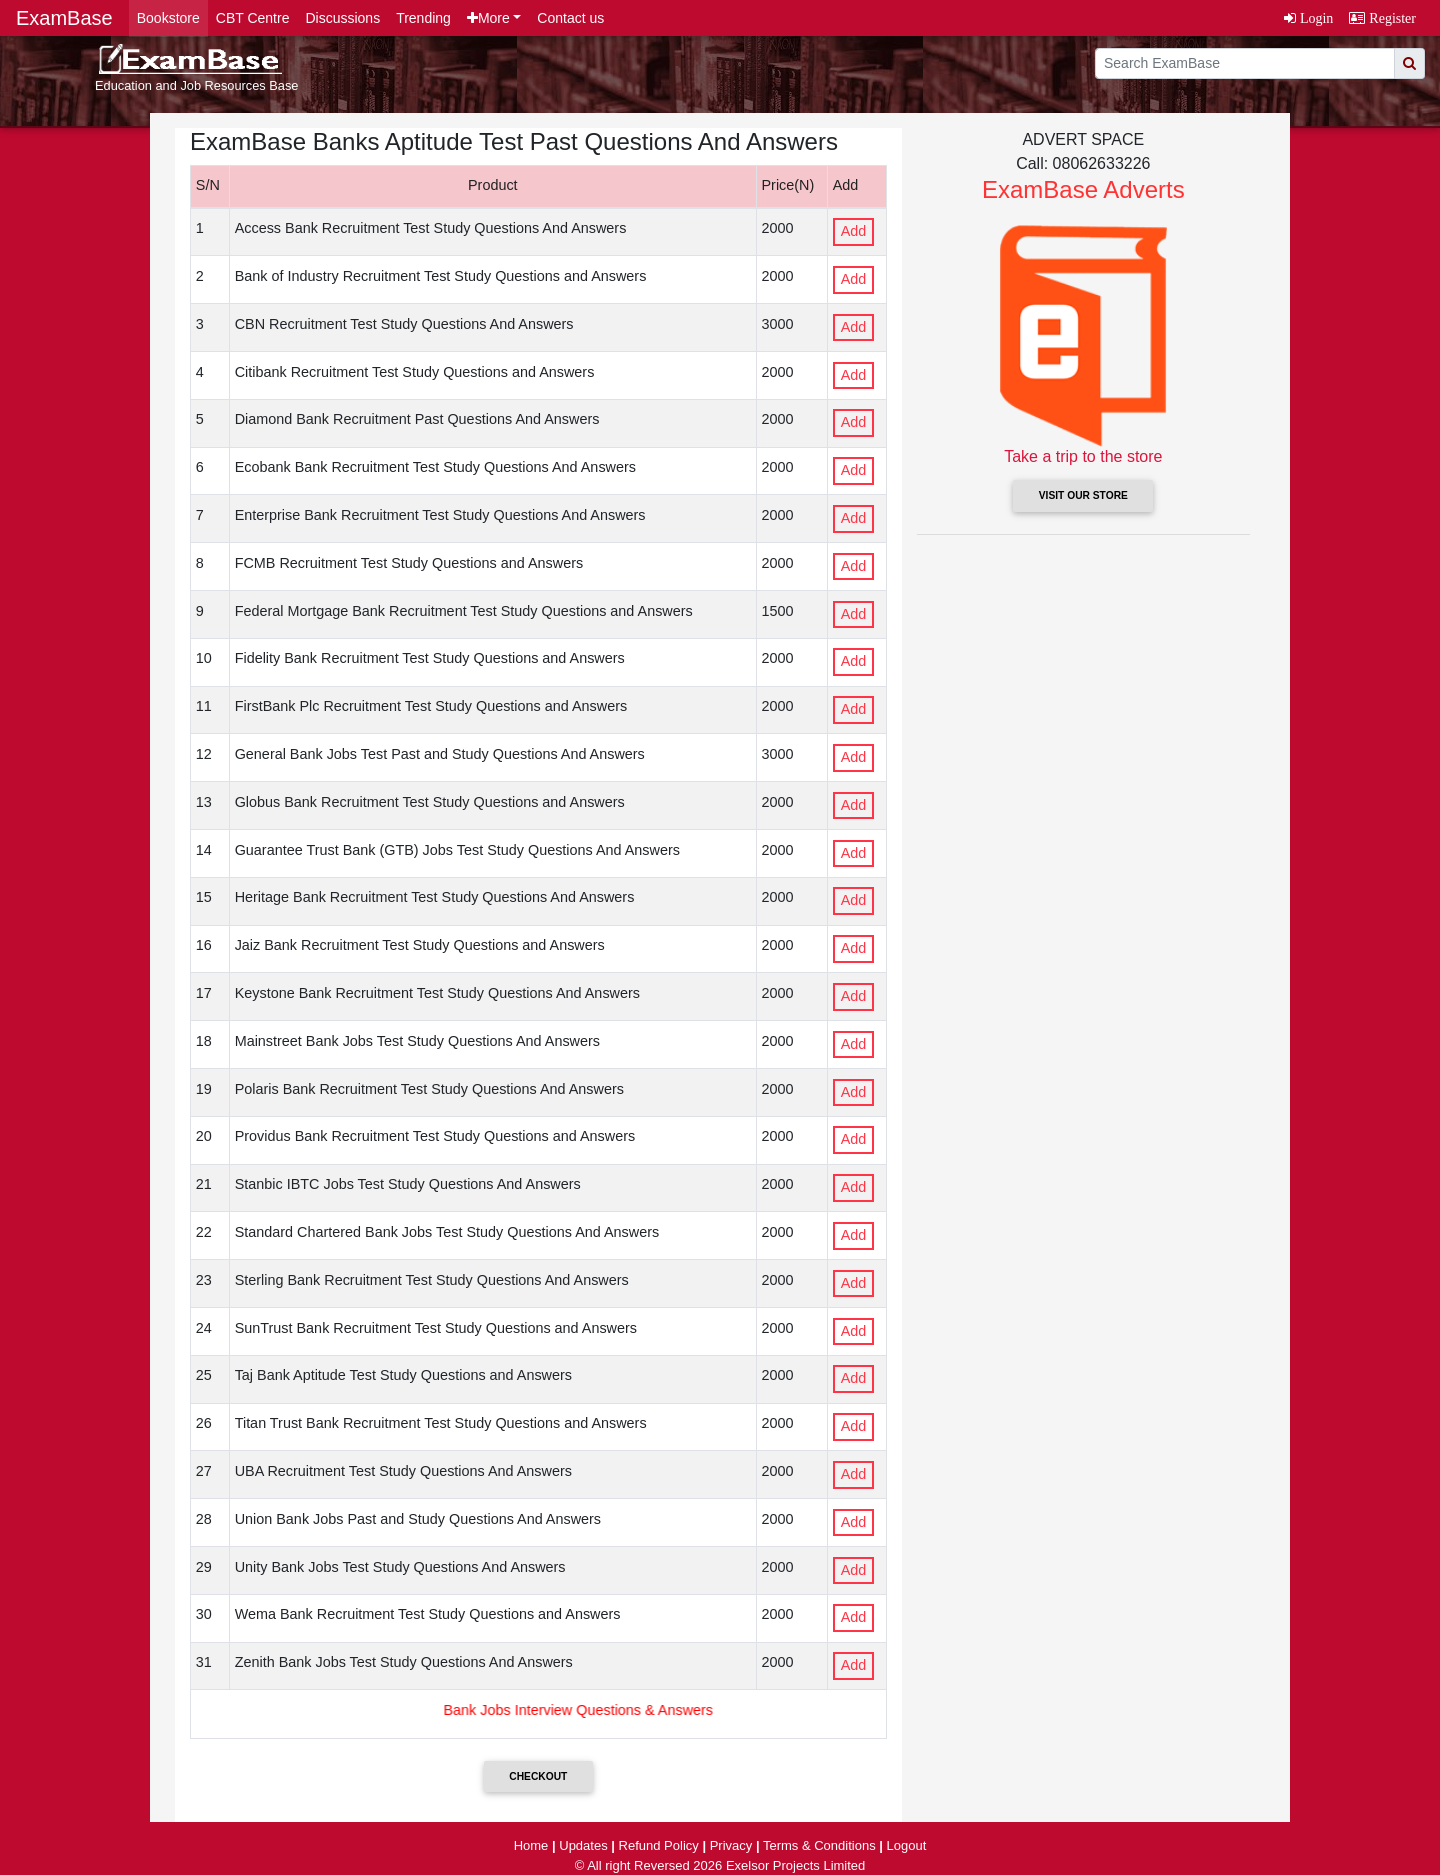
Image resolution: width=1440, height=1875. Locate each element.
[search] (1245, 63)
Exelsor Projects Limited (795, 1865)
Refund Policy (659, 1845)
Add (854, 231)
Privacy (731, 1845)
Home (531, 1845)
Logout (907, 1845)
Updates (583, 1845)
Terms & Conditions (819, 1845)
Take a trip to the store (1083, 456)
